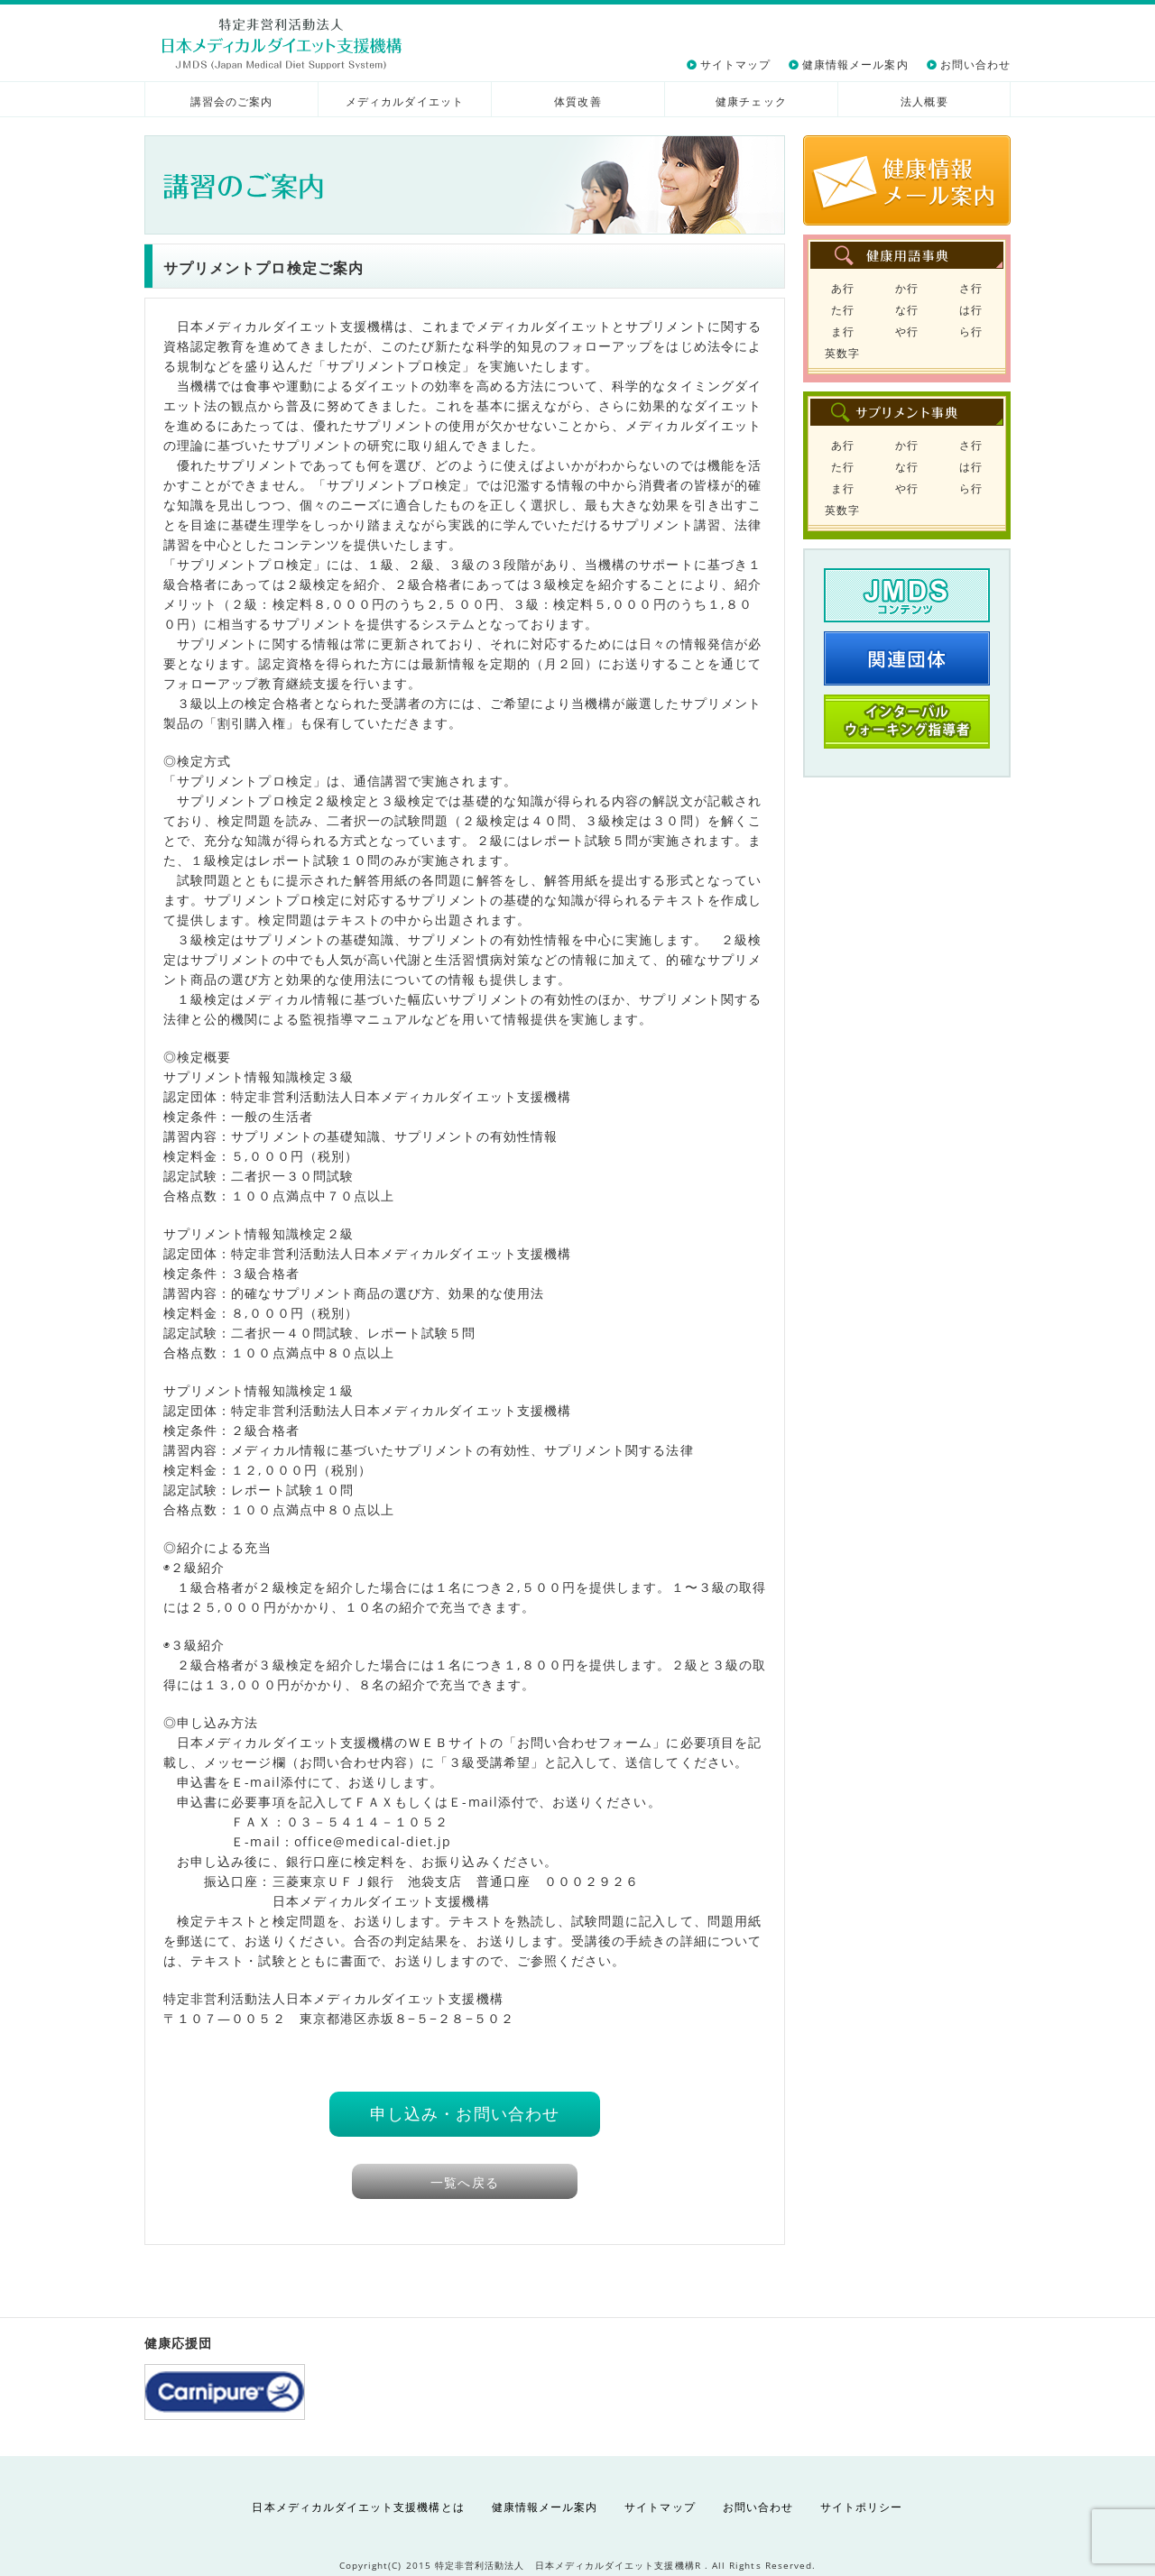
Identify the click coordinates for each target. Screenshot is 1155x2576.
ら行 (971, 331)
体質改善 (577, 101)
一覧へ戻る (464, 2182)
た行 (843, 309)
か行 (907, 288)
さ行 (971, 288)
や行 (907, 331)
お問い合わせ (975, 64)
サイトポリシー (861, 2507)
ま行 (843, 331)
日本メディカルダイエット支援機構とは (358, 2507)
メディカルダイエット (405, 101)
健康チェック (751, 101)
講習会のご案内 (231, 101)
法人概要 (924, 101)
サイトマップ (735, 64)
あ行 (843, 288)
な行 (907, 309)
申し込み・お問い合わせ (464, 2113)
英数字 (842, 353)
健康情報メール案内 (855, 64)
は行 (971, 309)
